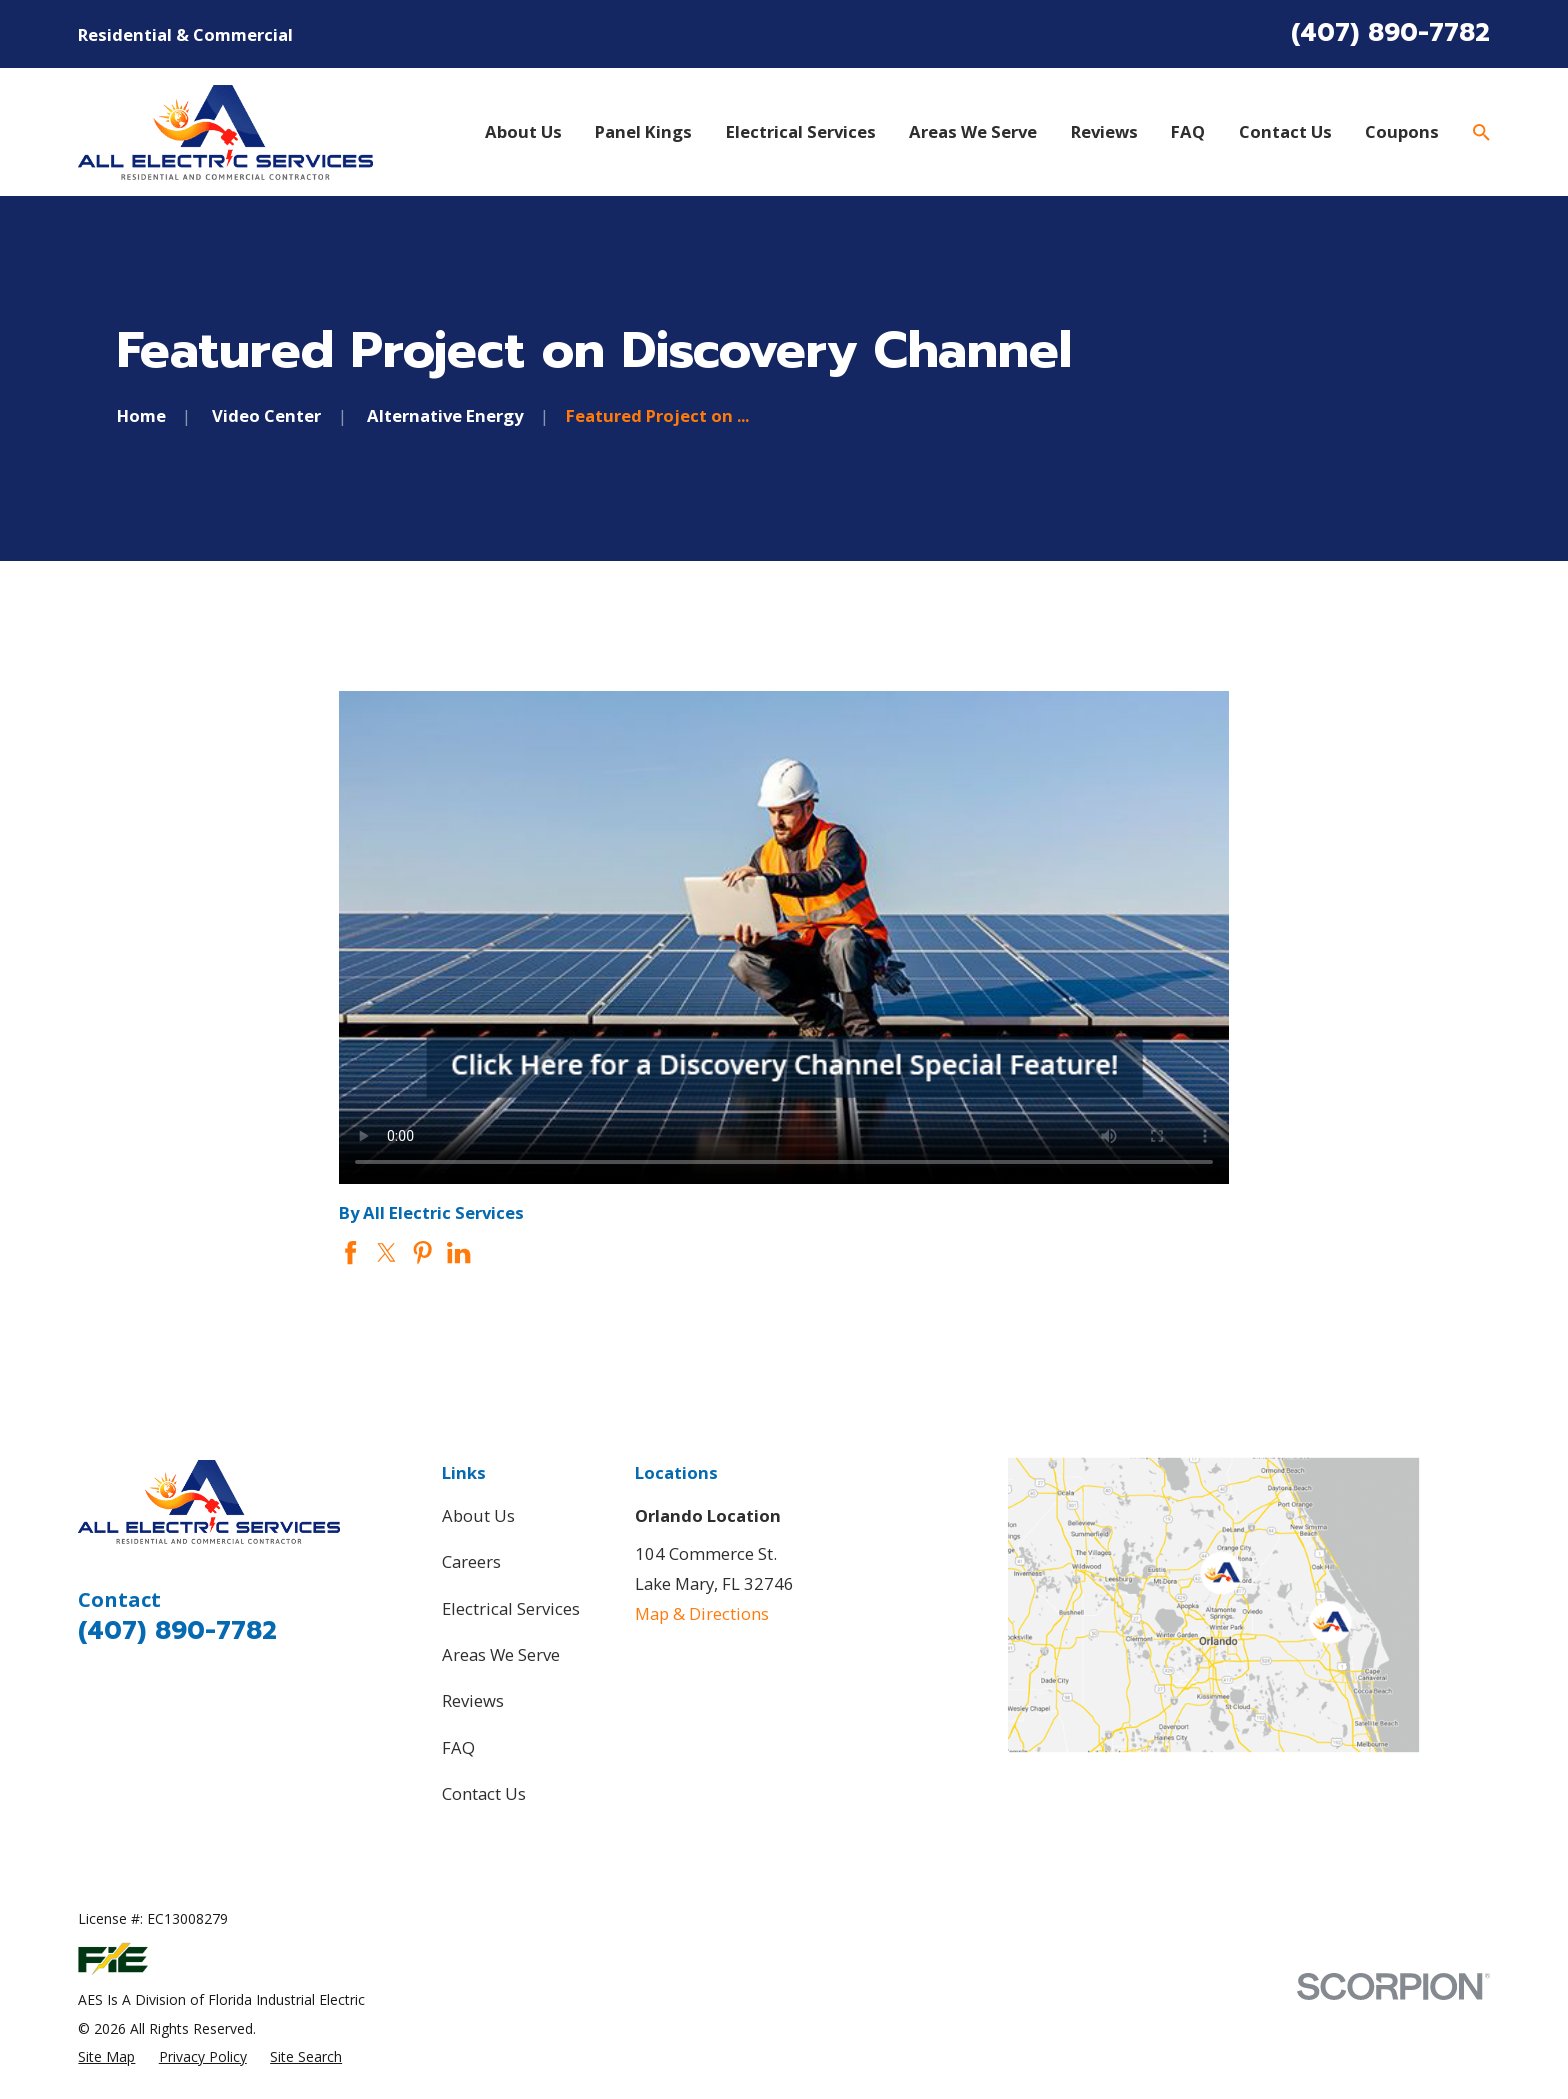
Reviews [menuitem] (1104, 131)
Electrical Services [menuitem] (801, 131)
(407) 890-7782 (1390, 33)
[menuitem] (106, 2056)
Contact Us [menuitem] (1285, 131)
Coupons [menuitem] (1402, 131)
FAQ (458, 1747)
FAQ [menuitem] (1188, 131)
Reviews (473, 1700)
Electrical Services (511, 1608)
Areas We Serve (501, 1654)
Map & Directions (702, 1613)
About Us (478, 1515)
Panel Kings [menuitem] (643, 131)
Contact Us (484, 1793)
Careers (471, 1561)
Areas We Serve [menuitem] (973, 131)
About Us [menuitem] (523, 131)
